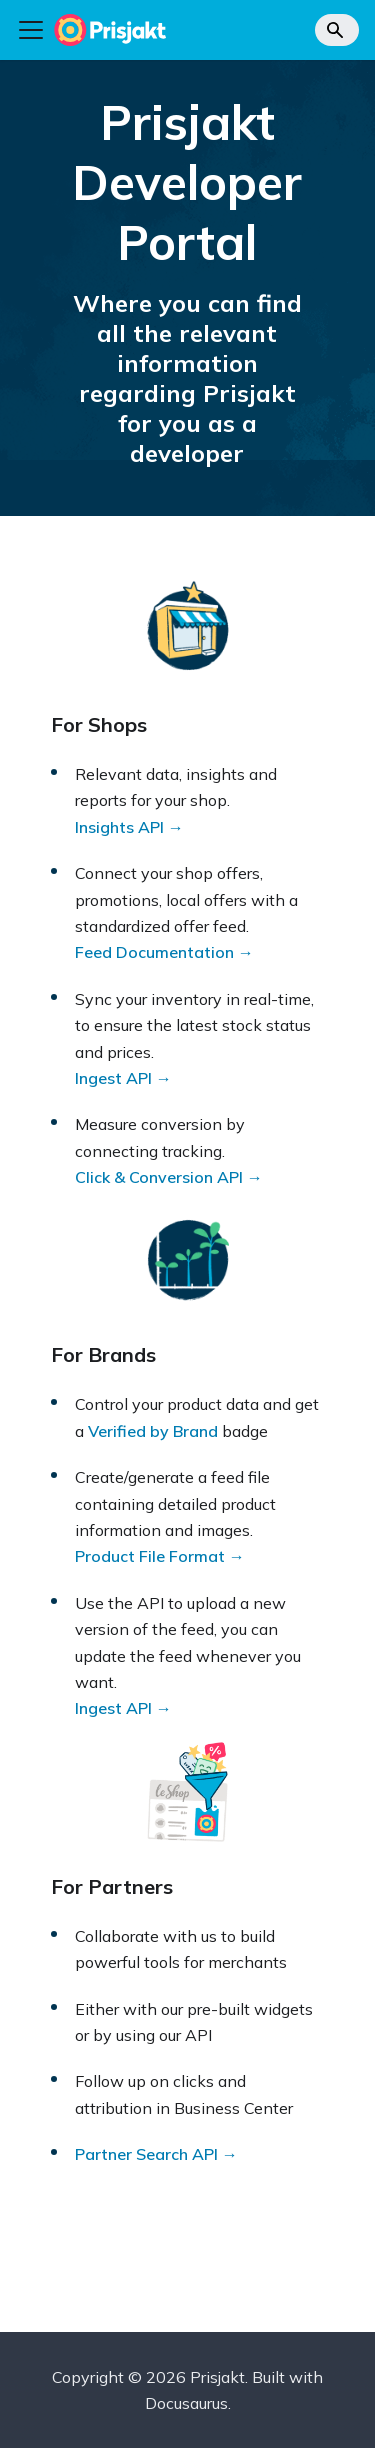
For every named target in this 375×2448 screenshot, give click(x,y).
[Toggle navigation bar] (31, 30)
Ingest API (113, 1078)
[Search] (337, 30)
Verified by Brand (153, 1431)
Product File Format (150, 1556)
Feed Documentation (154, 952)
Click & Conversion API (159, 1177)
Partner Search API (146, 2154)
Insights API (119, 827)
